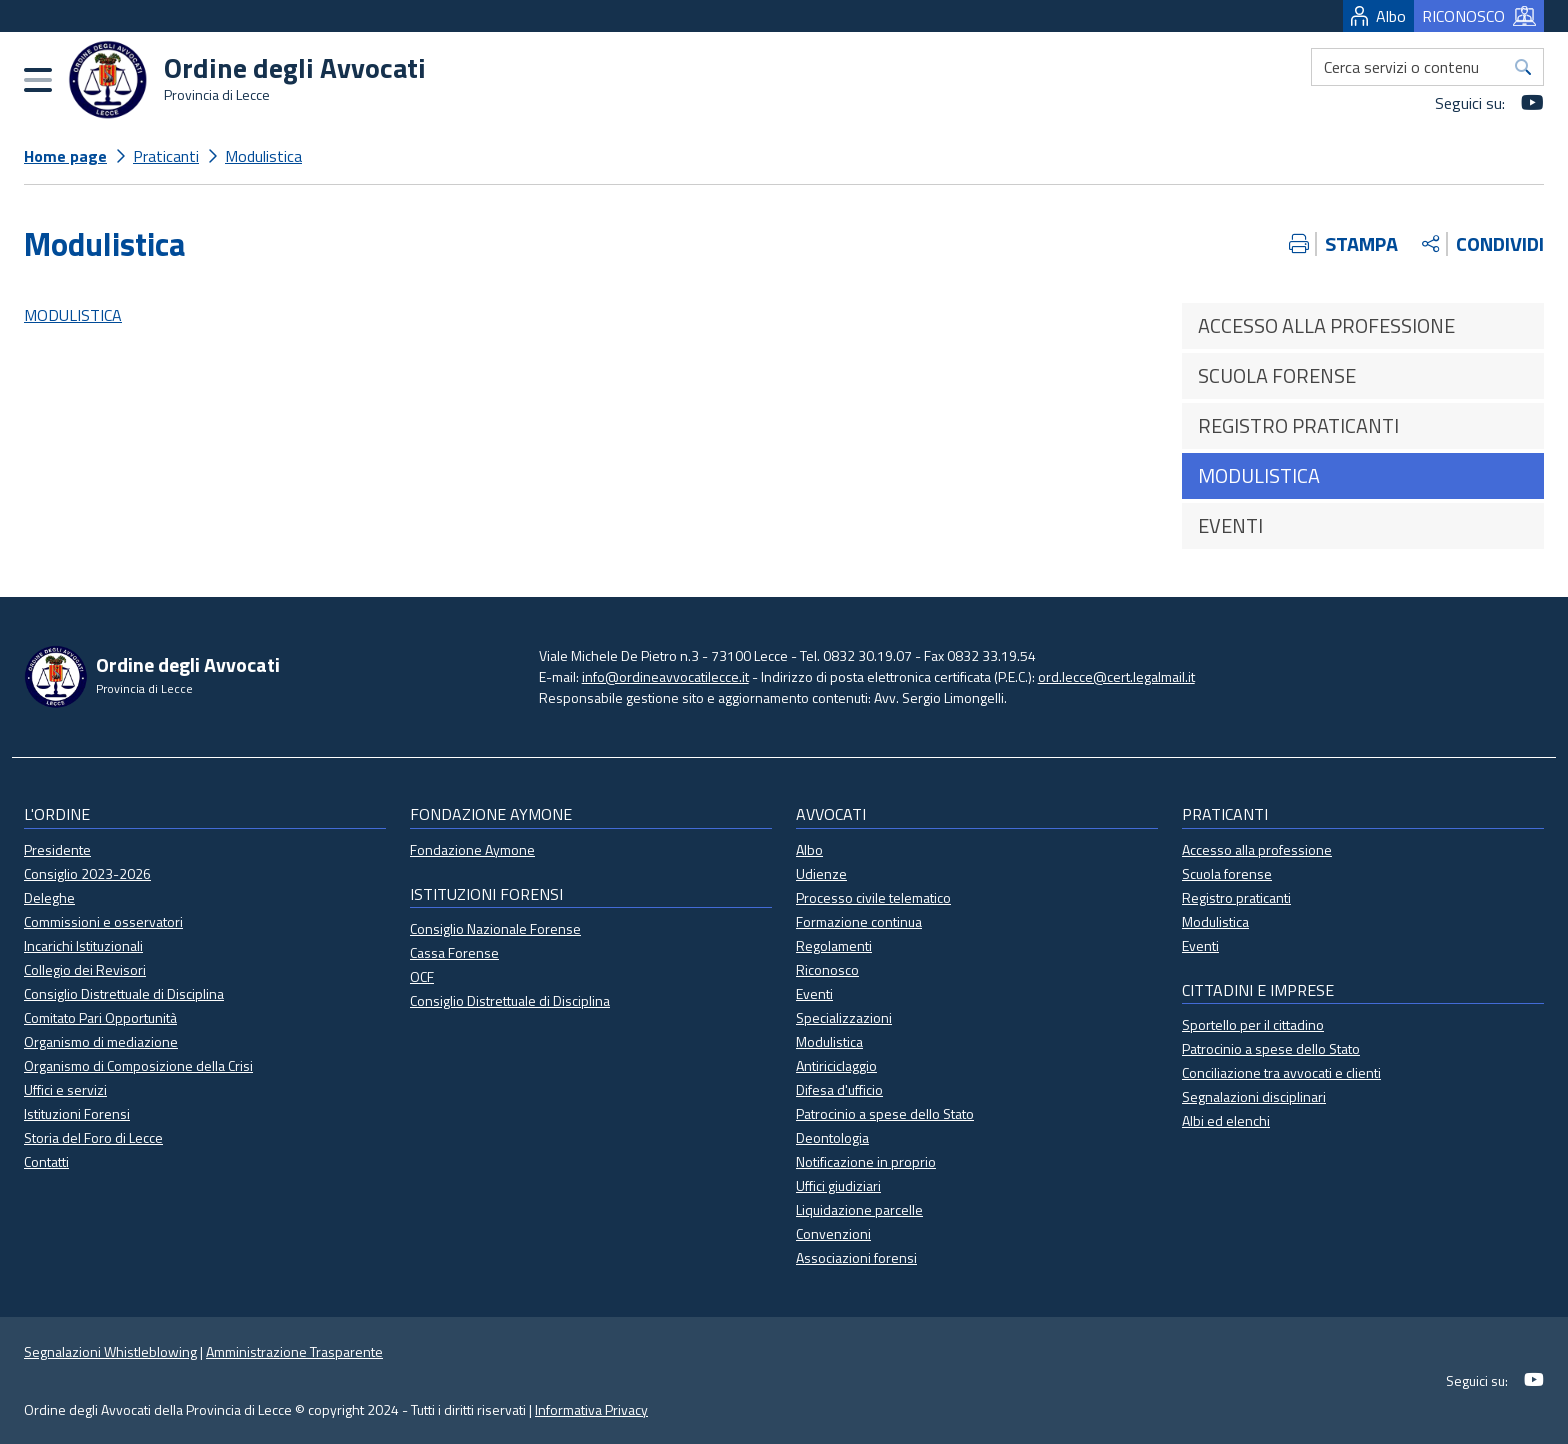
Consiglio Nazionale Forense (495, 928)
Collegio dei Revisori (85, 969)
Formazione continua (859, 921)
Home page (65, 156)
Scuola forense (1227, 873)
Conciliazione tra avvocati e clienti (1281, 1072)
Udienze (821, 873)
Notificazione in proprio (866, 1161)
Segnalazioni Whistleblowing (110, 1351)
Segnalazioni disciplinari (1254, 1096)
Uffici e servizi (65, 1089)
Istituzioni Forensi (77, 1113)
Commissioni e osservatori (103, 921)
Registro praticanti (1236, 897)
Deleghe (49, 897)
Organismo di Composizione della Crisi (138, 1065)
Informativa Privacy (591, 1409)
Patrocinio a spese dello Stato (885, 1113)
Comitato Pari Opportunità (100, 1017)
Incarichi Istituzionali (83, 945)
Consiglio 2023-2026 (87, 873)
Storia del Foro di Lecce (93, 1137)
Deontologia (832, 1137)
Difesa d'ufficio (839, 1089)
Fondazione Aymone (472, 849)
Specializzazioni (844, 1017)
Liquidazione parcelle (859, 1209)
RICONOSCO (1479, 16)
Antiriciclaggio (836, 1065)
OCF (422, 976)
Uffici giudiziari (838, 1185)
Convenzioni (833, 1233)
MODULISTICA (73, 315)
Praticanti (166, 156)
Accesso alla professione (1257, 849)
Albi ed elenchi (1226, 1120)
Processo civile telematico (873, 897)
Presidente (57, 849)
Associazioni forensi (856, 1257)
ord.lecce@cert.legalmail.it (1116, 676)
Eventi (814, 993)
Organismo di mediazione (101, 1041)
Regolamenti (834, 945)
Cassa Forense (454, 952)
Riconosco (827, 969)
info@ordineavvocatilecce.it (665, 676)
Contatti (46, 1161)
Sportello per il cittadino (1253, 1024)
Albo (1378, 16)
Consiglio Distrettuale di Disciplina (124, 993)
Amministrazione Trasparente (294, 1351)
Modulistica (263, 156)
